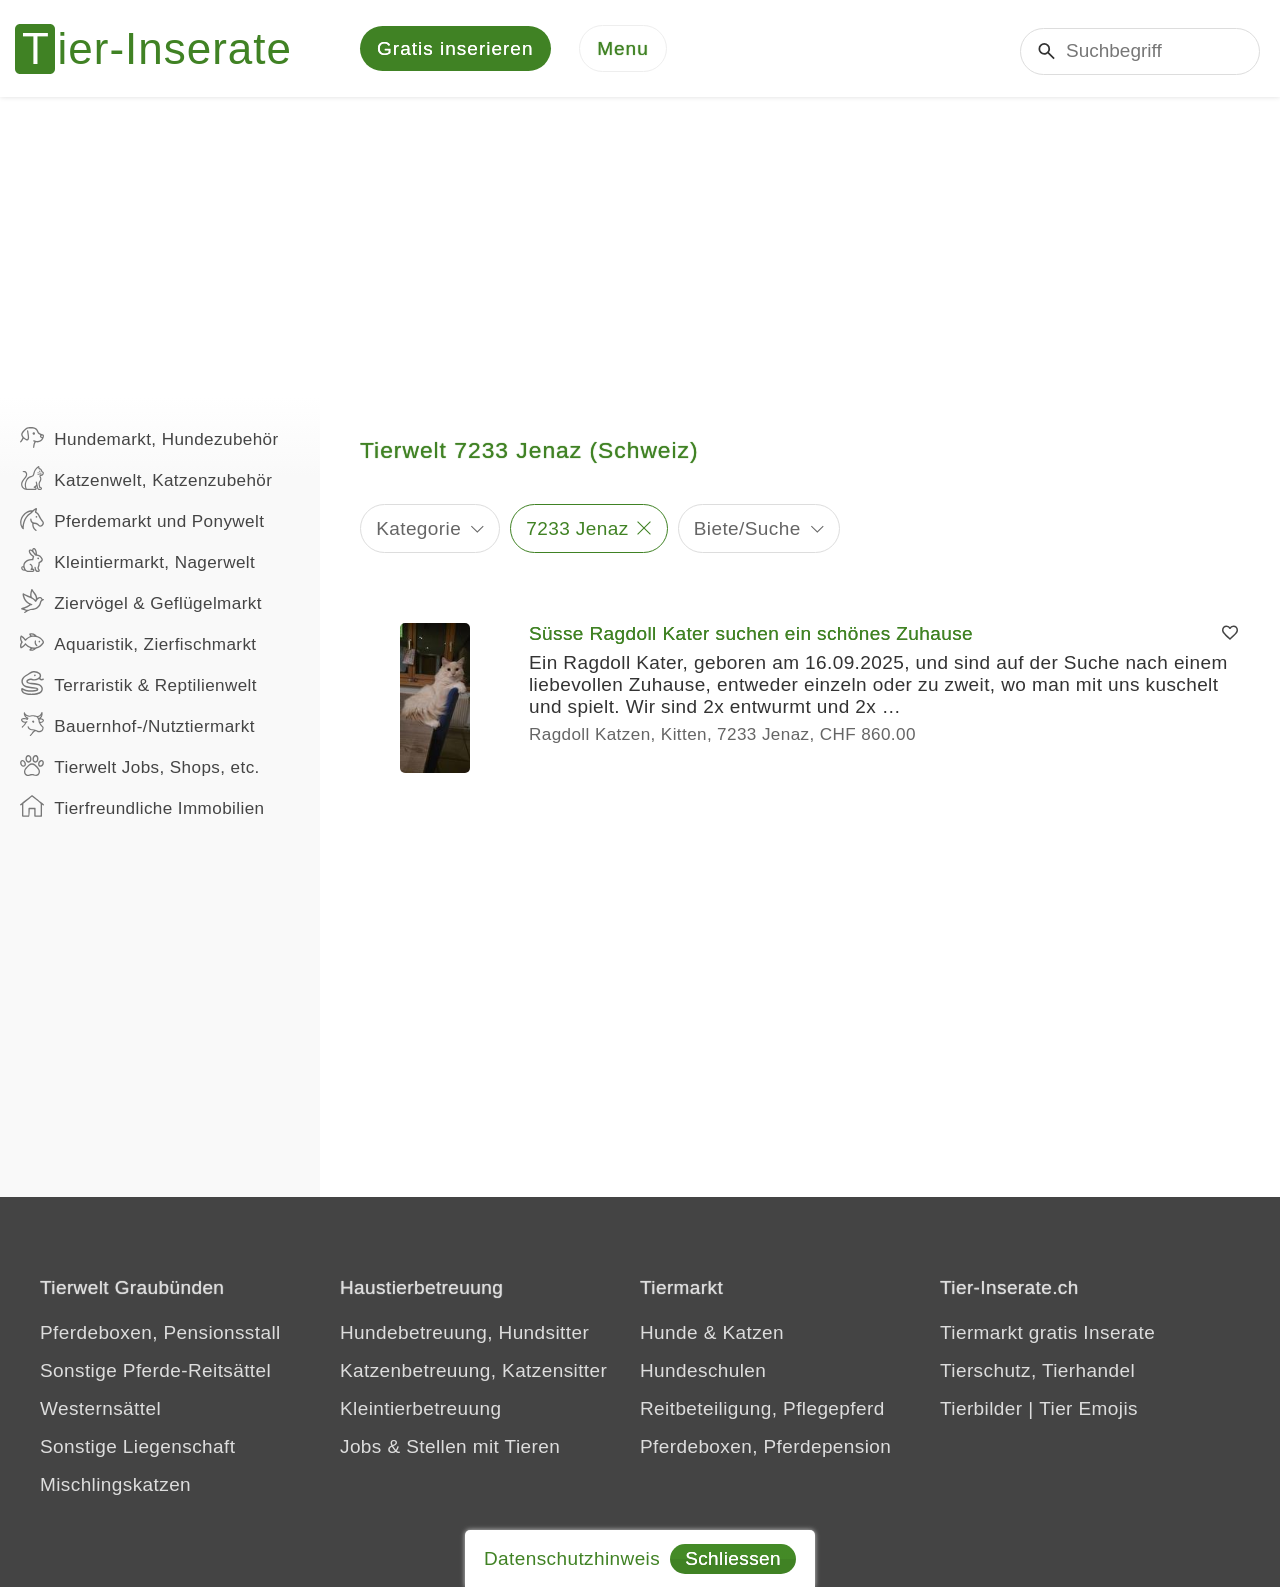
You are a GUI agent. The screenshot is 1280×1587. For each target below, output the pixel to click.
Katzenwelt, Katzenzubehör (146, 481)
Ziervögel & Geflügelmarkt (141, 604)
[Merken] (1230, 637)
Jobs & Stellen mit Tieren (450, 1449)
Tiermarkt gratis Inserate (1047, 1335)
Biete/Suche (747, 530)
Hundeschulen (703, 1373)
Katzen (753, 1335)
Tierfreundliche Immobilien (142, 809)
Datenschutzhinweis (572, 1558)
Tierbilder (981, 1411)
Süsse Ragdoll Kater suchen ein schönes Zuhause (751, 636)
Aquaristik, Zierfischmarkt (138, 645)
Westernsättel (100, 1411)
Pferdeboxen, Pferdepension (765, 1449)
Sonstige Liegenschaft (137, 1449)
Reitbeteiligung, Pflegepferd (762, 1411)
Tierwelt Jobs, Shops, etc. (140, 768)
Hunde (669, 1335)
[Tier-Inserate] (165, 50)
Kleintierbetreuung (420, 1411)
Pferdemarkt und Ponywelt (142, 522)
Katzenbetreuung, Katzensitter (473, 1373)
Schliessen (733, 1558)
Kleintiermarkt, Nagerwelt (137, 563)
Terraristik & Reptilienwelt (138, 686)
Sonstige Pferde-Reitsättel (155, 1373)
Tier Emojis (1088, 1411)
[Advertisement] (640, 250)
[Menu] (623, 50)
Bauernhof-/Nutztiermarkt (137, 727)
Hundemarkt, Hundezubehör (149, 440)
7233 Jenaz (577, 530)
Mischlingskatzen (115, 1487)
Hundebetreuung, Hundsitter (464, 1335)
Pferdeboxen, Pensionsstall (160, 1335)
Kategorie (418, 530)
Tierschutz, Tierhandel (1037, 1373)
